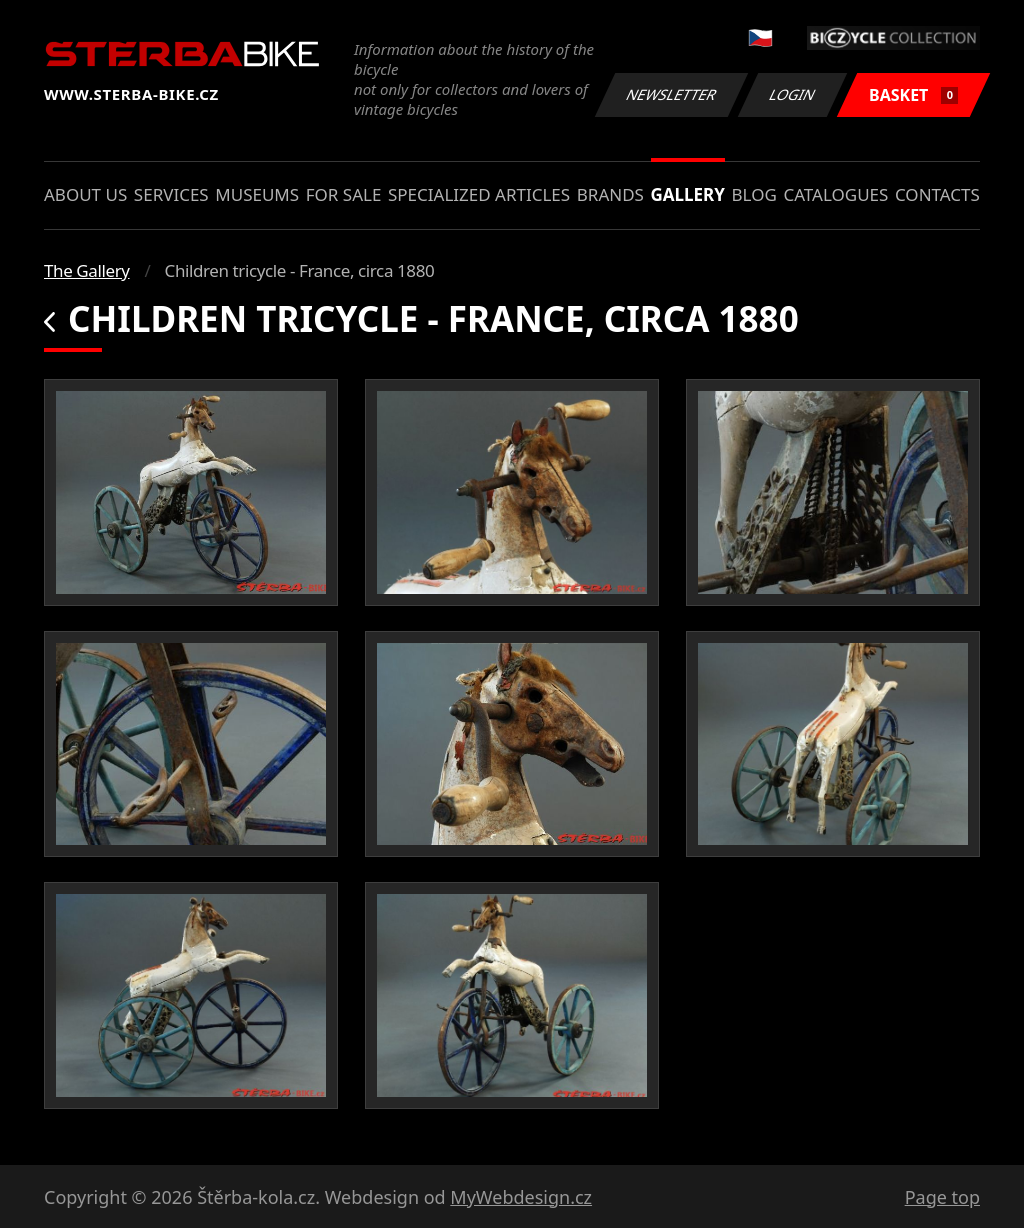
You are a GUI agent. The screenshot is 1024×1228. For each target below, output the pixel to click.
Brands (610, 194)
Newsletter (671, 94)
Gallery (688, 194)
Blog (754, 194)
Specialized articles (479, 194)
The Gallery (87, 270)
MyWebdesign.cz (521, 1197)
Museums (257, 194)
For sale (344, 194)
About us (85, 194)
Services (171, 194)
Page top (942, 1197)
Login (793, 94)
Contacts (937, 194)
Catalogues (835, 194)
